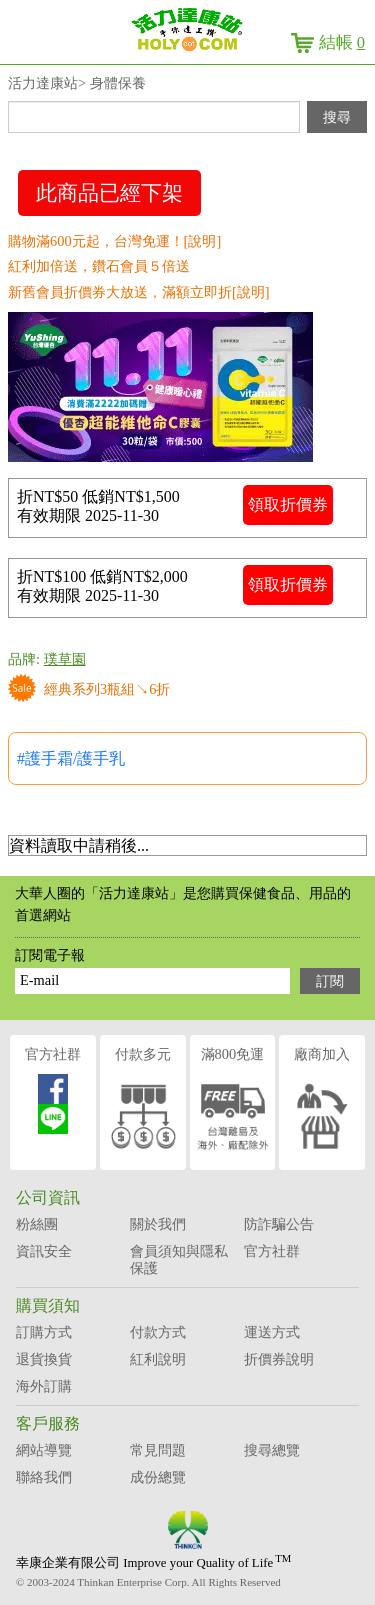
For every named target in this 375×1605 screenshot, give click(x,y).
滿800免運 (233, 1102)
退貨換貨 (44, 1359)
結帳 (342, 42)
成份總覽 (158, 1477)
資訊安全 (44, 1251)
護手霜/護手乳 (75, 758)
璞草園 (65, 659)
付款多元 (143, 1102)
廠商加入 (322, 1102)
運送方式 (272, 1332)
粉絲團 (37, 1224)
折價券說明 (279, 1359)
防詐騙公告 (279, 1224)
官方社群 (53, 1090)
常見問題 (158, 1450)
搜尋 (337, 117)
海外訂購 (44, 1386)
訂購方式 (44, 1332)
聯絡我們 (44, 1477)
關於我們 (158, 1224)
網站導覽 (44, 1450)
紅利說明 (158, 1359)
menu (30, 40)
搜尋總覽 (272, 1450)
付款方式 (158, 1332)
